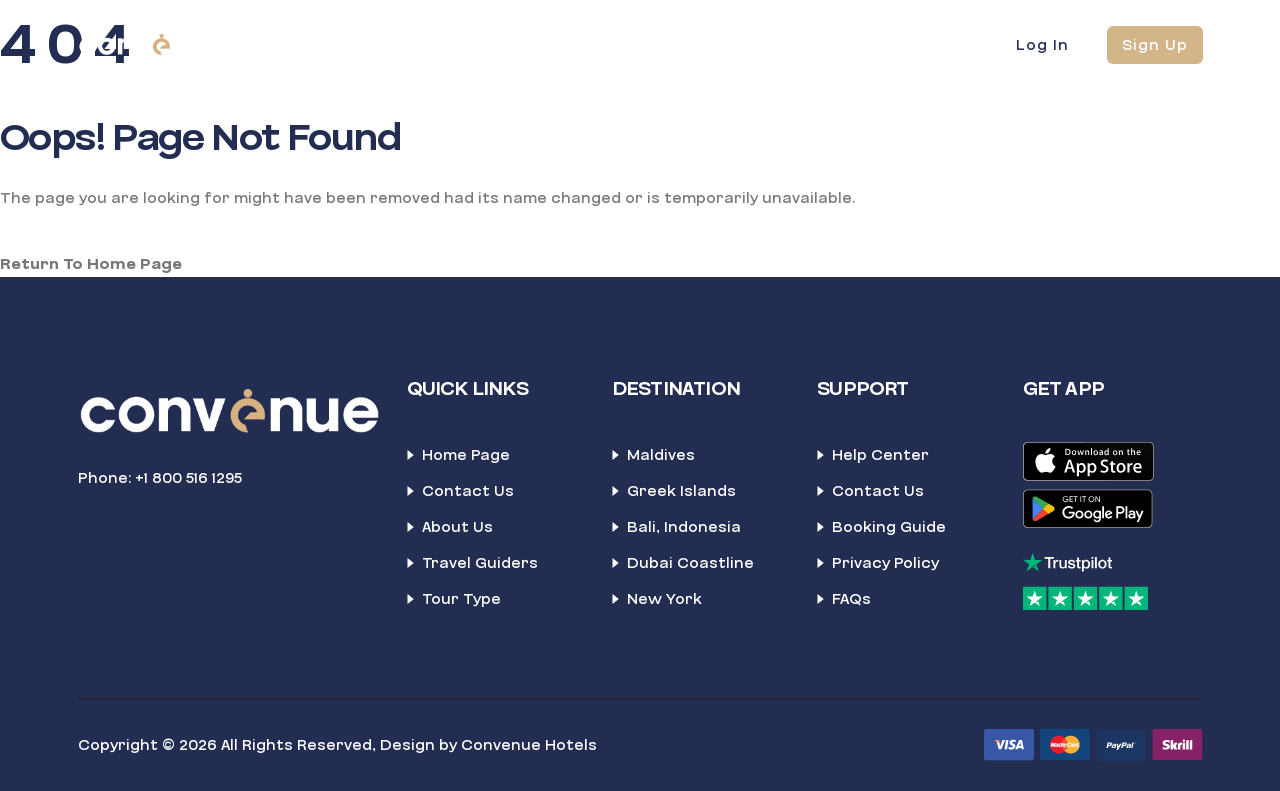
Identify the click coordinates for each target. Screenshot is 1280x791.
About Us (457, 527)
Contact (726, 44)
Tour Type (461, 599)
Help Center (880, 455)
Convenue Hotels (529, 745)
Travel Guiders (480, 563)
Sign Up (1155, 45)
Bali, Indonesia (684, 527)
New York (664, 599)
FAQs (851, 599)
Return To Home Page (91, 264)
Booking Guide (889, 527)
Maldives (661, 455)
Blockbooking (507, 44)
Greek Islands (681, 491)
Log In (1042, 45)
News (824, 44)
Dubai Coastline (690, 563)
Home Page (466, 455)
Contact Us (468, 491)
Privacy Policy (885, 563)
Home (391, 44)
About (625, 44)
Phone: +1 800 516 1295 (160, 478)
